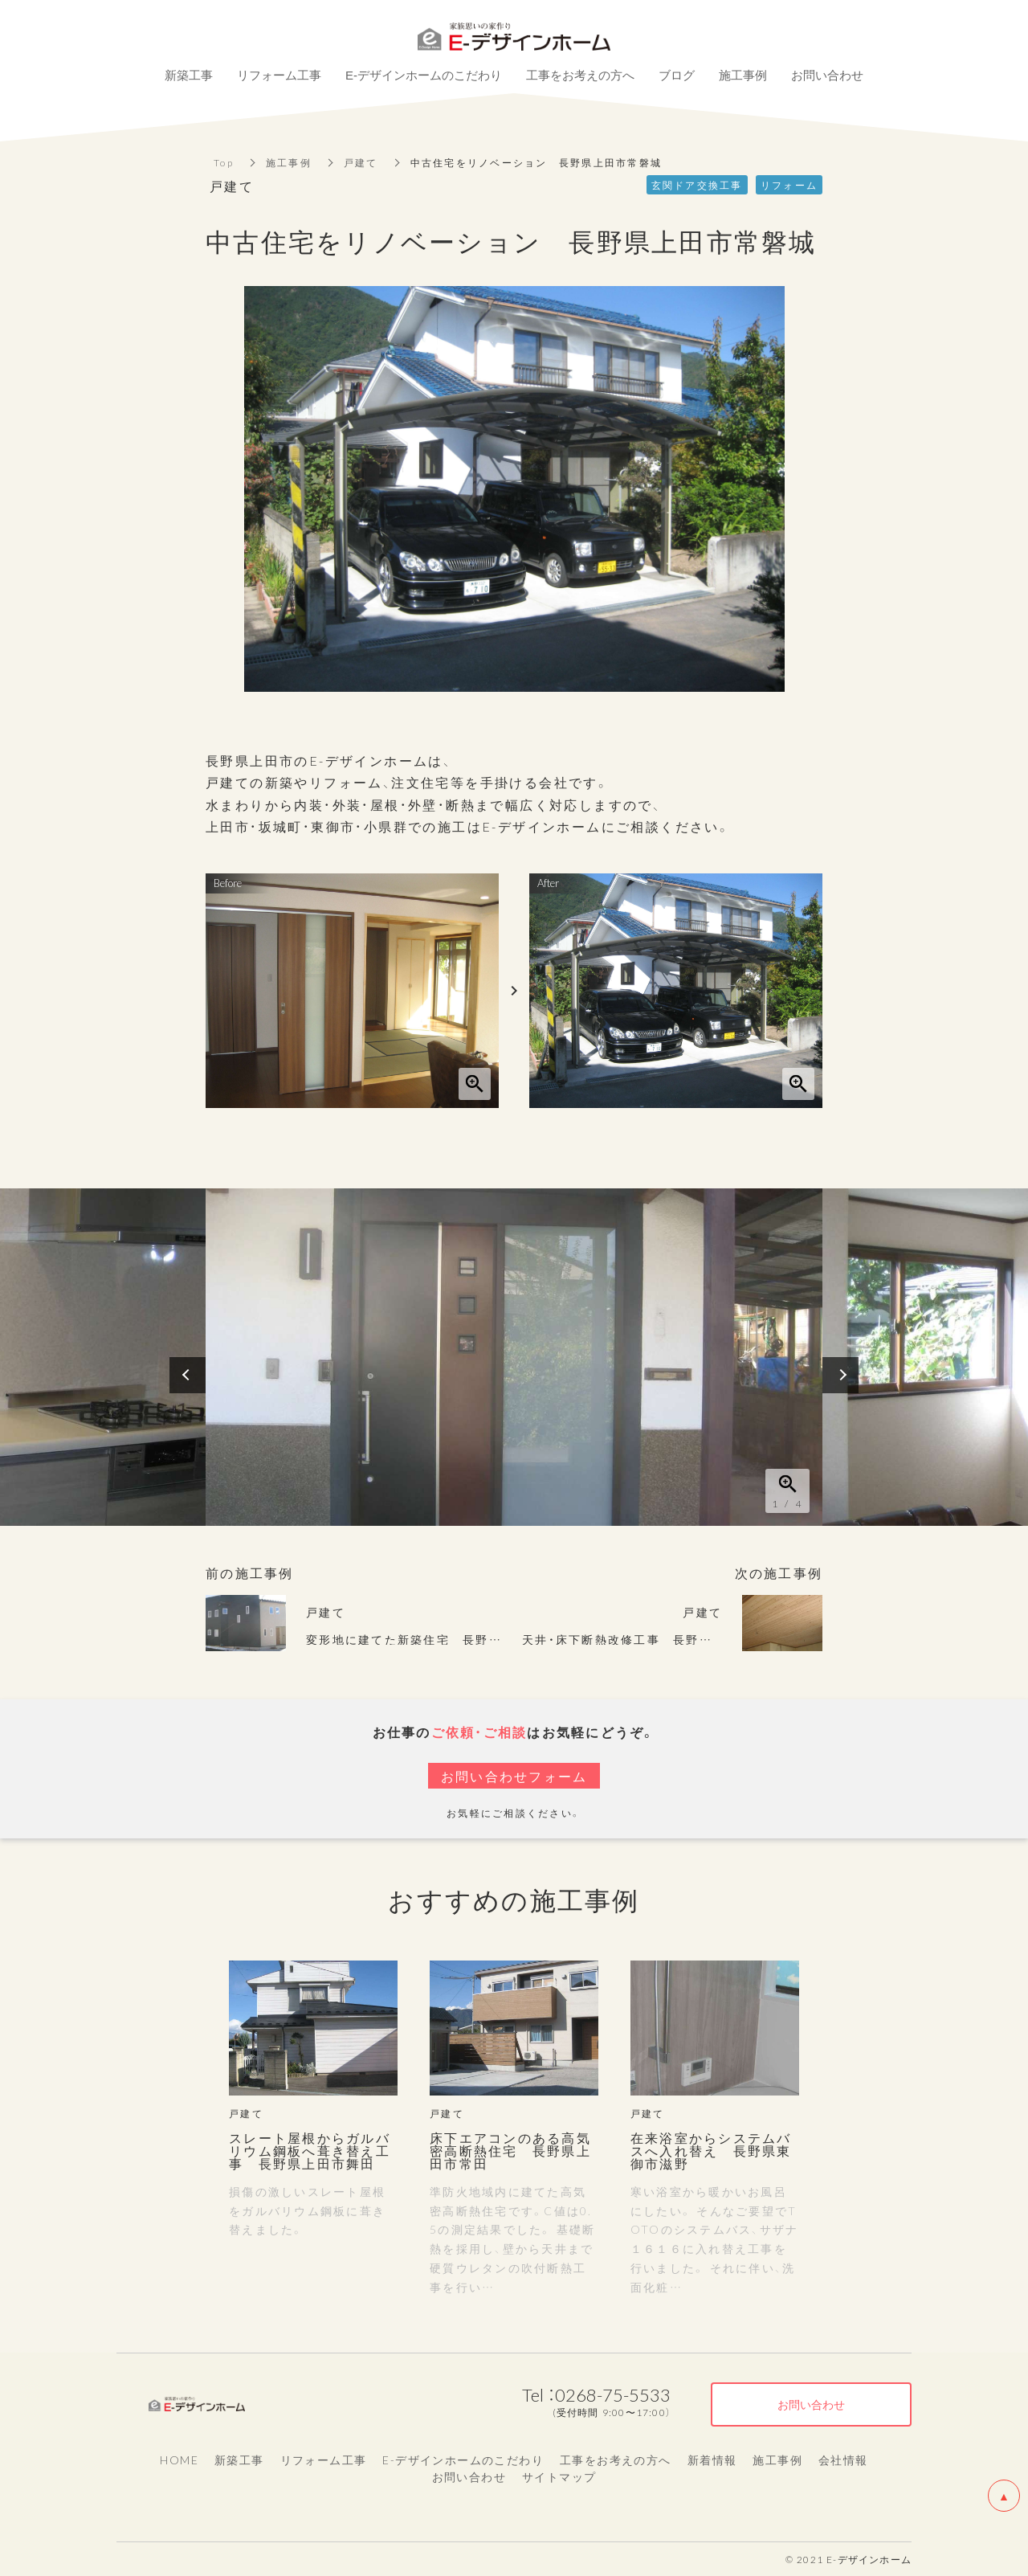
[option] (514, 1357)
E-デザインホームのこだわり (463, 2459)
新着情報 (712, 2459)
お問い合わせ (469, 2476)
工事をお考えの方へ (615, 2459)
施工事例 (289, 162)
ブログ (677, 75)
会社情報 (843, 2459)
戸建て (361, 162)
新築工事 (239, 2459)
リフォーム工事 (323, 2459)
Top (224, 162)
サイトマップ (559, 2476)
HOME (179, 2459)
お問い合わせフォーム (514, 1775)
